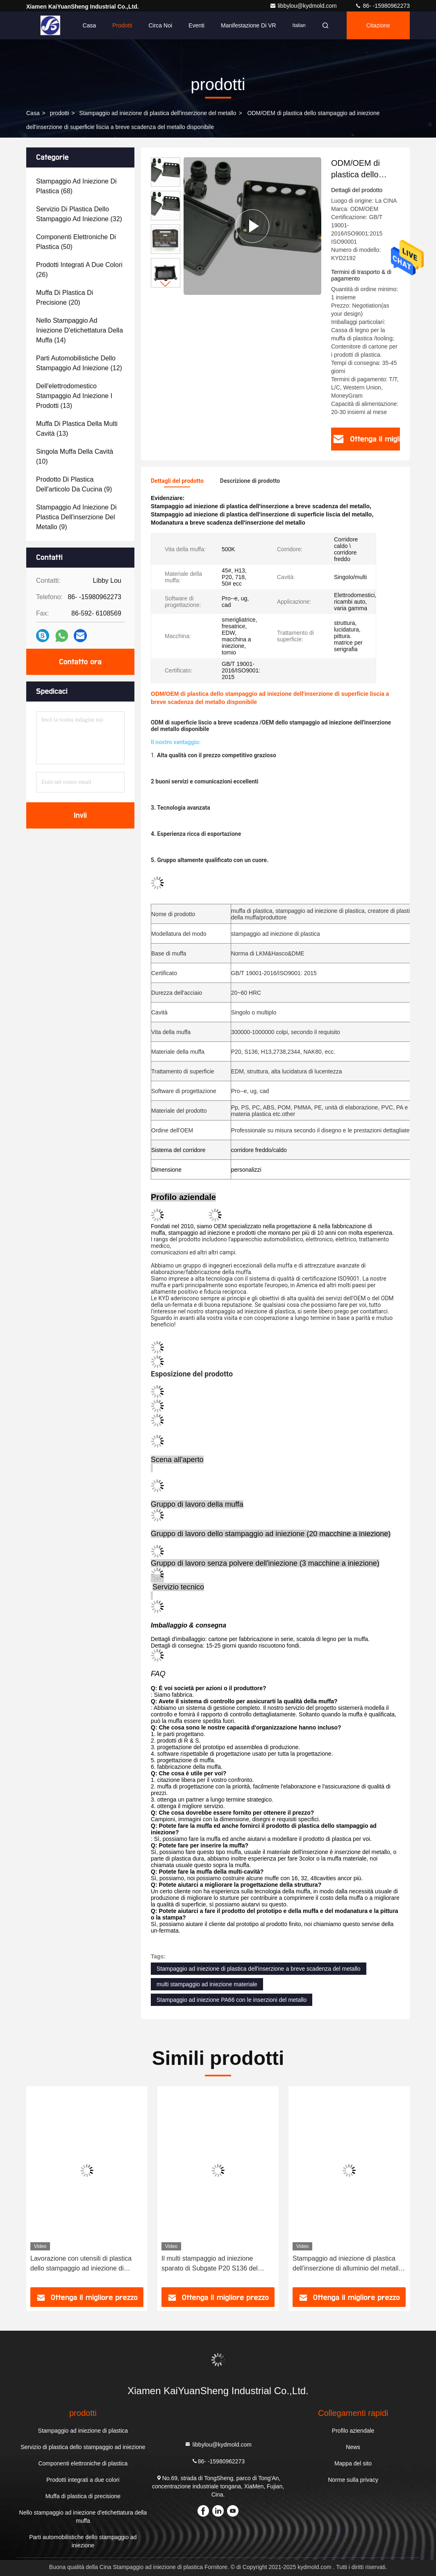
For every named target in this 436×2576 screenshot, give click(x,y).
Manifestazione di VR (248, 25)
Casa (89, 25)
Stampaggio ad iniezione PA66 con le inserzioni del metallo (232, 2000)
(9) (74, 484)
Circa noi (160, 25)
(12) (79, 363)
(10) (74, 456)
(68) (76, 186)
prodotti (59, 113)
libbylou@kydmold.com (304, 5)
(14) (79, 330)
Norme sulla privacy (353, 2479)
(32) (79, 214)
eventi (196, 25)
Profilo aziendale (353, 2430)
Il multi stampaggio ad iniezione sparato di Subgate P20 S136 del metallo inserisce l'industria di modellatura (209, 2264)
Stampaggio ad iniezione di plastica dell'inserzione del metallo (157, 113)
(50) (76, 241)
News (353, 2447)
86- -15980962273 (382, 5)
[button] (166, 284)
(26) (79, 269)
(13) (74, 396)
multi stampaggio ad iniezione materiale (207, 1984)
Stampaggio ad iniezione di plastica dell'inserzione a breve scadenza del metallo (259, 1968)
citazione (378, 25)
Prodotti (122, 25)
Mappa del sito (353, 2463)
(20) (64, 297)
